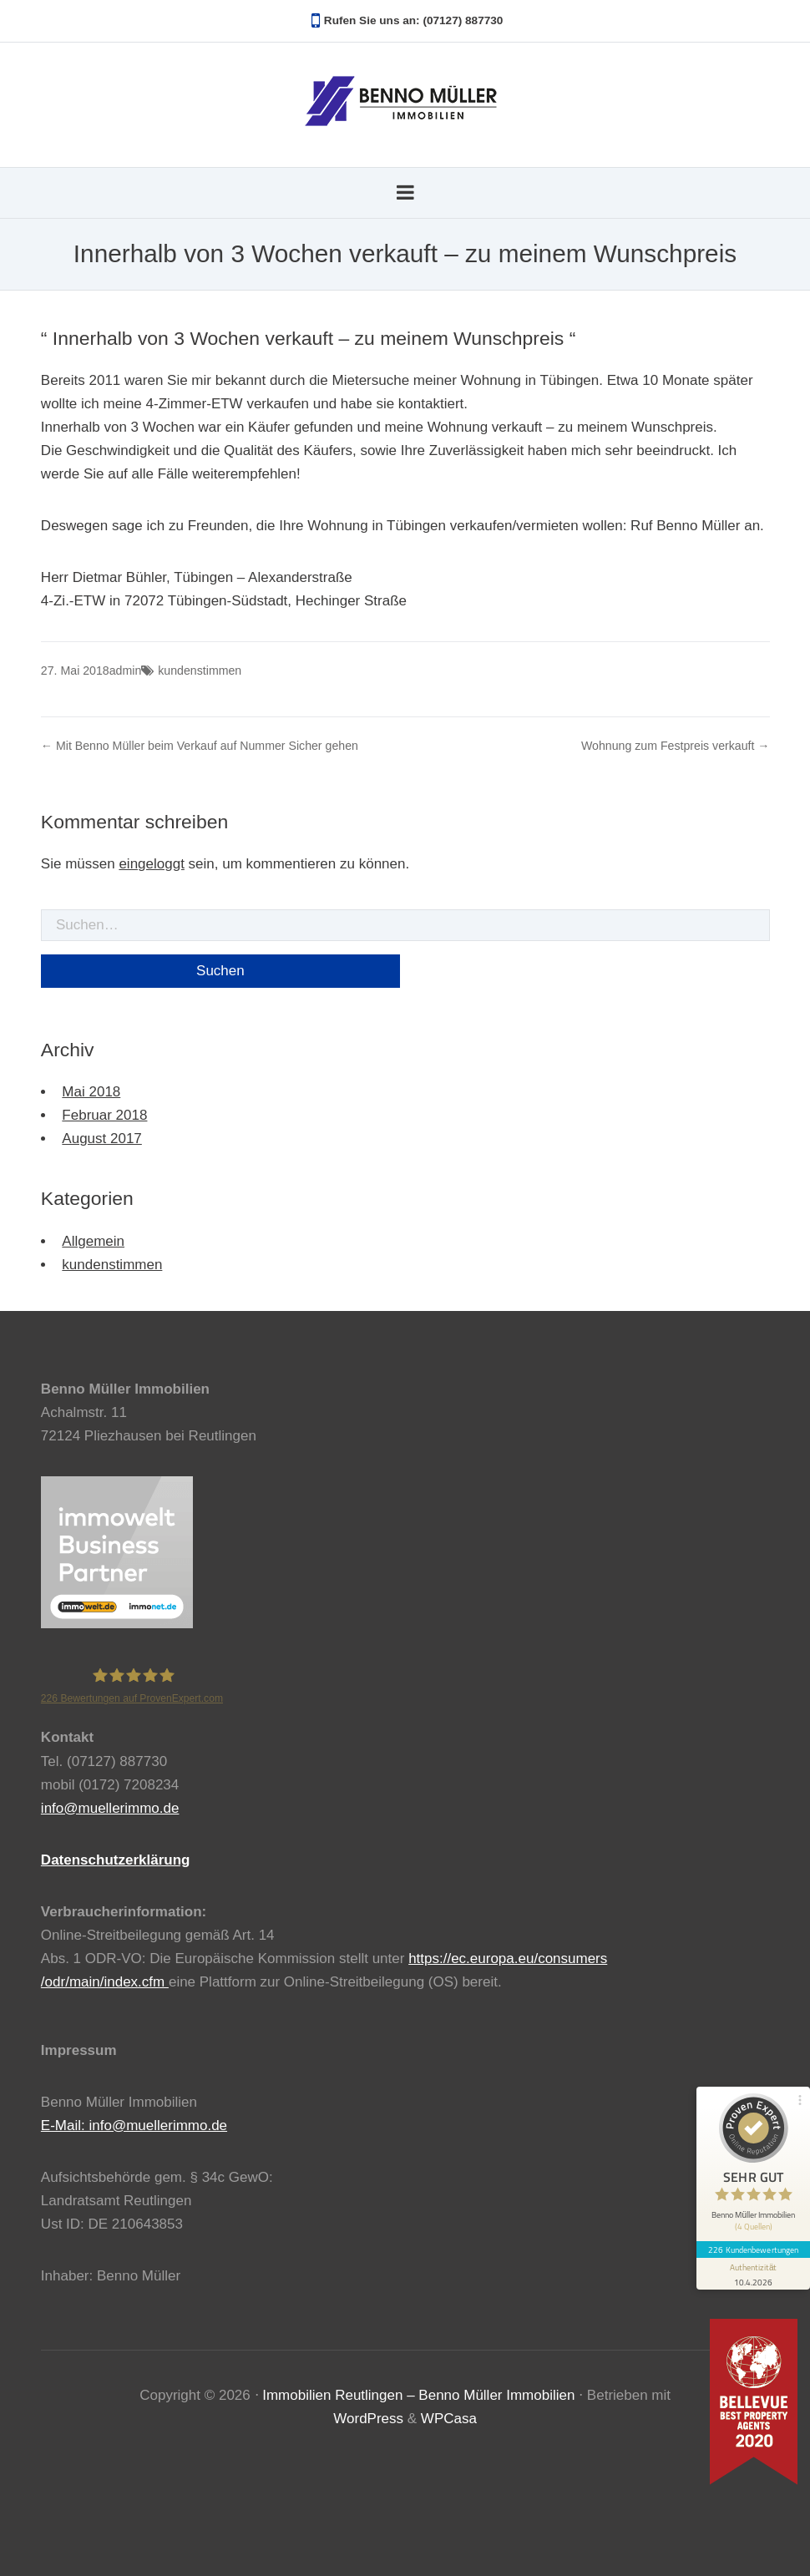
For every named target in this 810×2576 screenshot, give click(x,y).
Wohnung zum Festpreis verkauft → (675, 745)
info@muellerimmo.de (110, 1808)
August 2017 (101, 1138)
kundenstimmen (199, 670)
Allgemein (93, 1241)
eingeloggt (151, 864)
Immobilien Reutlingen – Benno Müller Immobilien (418, 2395)
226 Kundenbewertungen (753, 2248)
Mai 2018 (91, 1092)
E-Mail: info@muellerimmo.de (134, 2125)
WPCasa (449, 2419)
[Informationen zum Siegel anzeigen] (753, 2272)
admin (125, 670)
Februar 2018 (104, 1115)
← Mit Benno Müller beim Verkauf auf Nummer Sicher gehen (199, 745)
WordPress (368, 2419)
